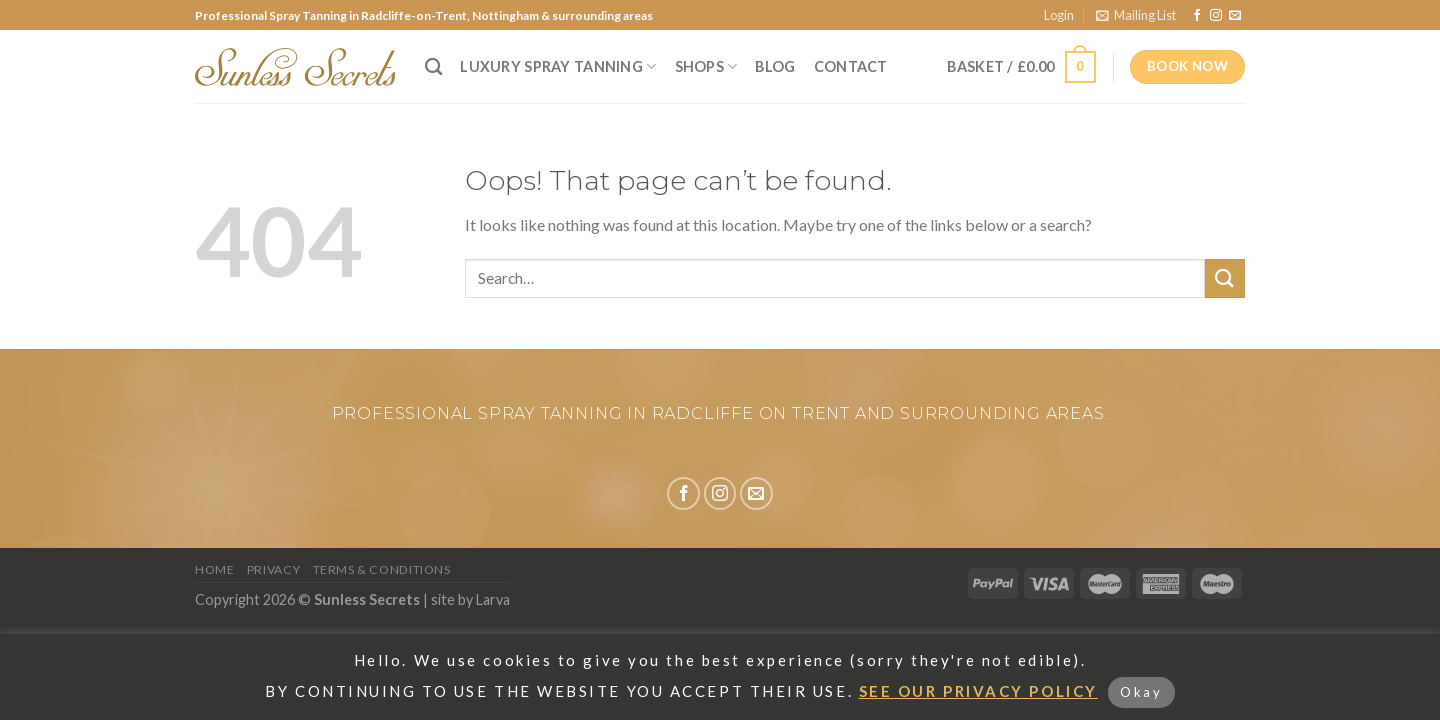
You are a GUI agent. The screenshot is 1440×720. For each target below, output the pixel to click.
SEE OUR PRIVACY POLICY (978, 691)
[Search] (433, 67)
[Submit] (1225, 278)
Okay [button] (1141, 692)
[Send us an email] (1235, 16)
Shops (706, 66)
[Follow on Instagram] (1216, 16)
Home (214, 569)
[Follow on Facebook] (1197, 16)
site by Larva (470, 599)
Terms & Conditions (382, 569)
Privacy (273, 569)
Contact (851, 66)
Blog (775, 66)
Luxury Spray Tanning (558, 66)
